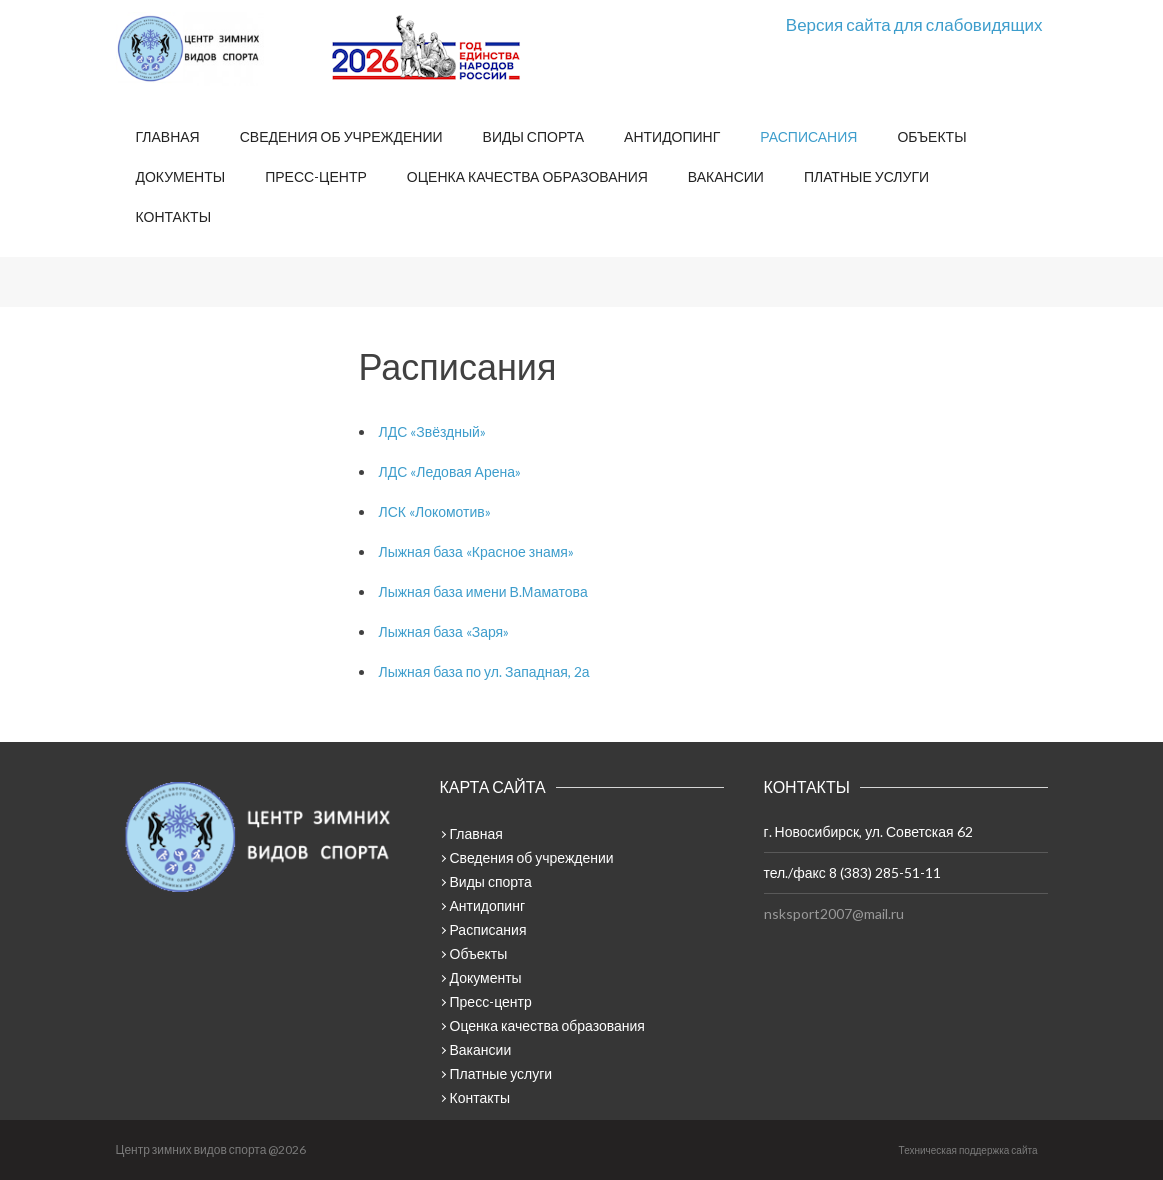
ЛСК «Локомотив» (435, 511)
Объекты (931, 136)
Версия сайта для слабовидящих (914, 24)
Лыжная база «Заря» (444, 631)
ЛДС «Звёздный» (432, 431)
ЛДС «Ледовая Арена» (450, 471)
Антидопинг (672, 136)
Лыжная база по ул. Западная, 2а (484, 671)
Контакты (174, 216)
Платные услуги (866, 176)
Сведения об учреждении (341, 136)
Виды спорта (533, 136)
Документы (181, 176)
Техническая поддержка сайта (968, 1150)
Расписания (808, 136)
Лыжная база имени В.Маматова (483, 591)
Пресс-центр (316, 176)
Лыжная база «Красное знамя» (476, 551)
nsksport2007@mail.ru (834, 913)
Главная (168, 136)
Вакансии (726, 176)
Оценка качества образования (527, 176)
